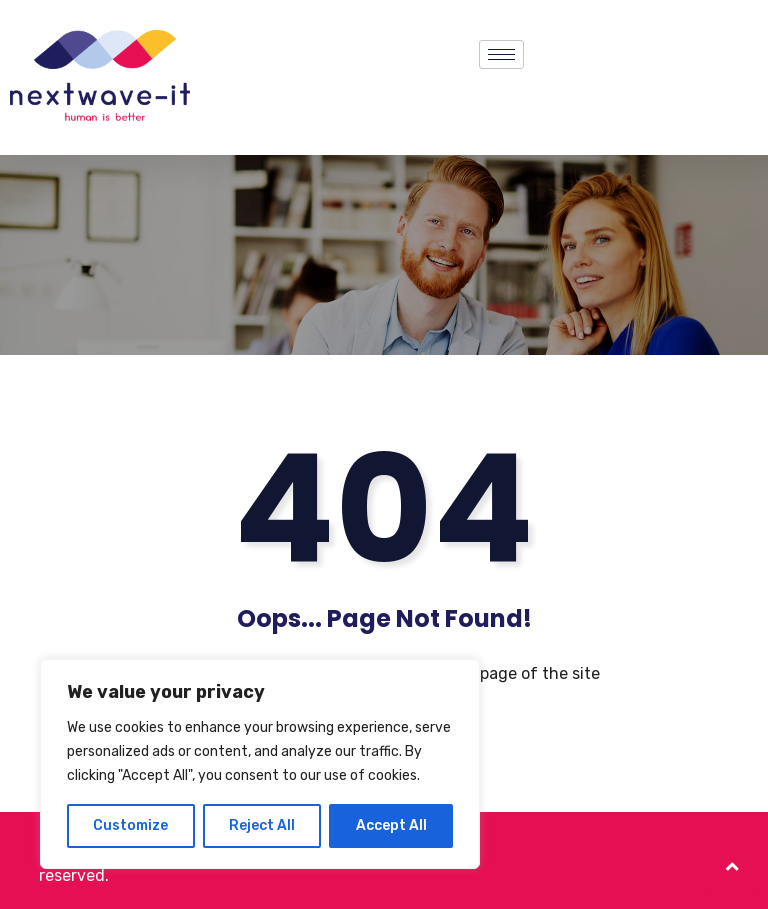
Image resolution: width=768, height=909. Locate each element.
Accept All (391, 825)
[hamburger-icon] (501, 54)
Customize (130, 825)
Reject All (262, 825)
